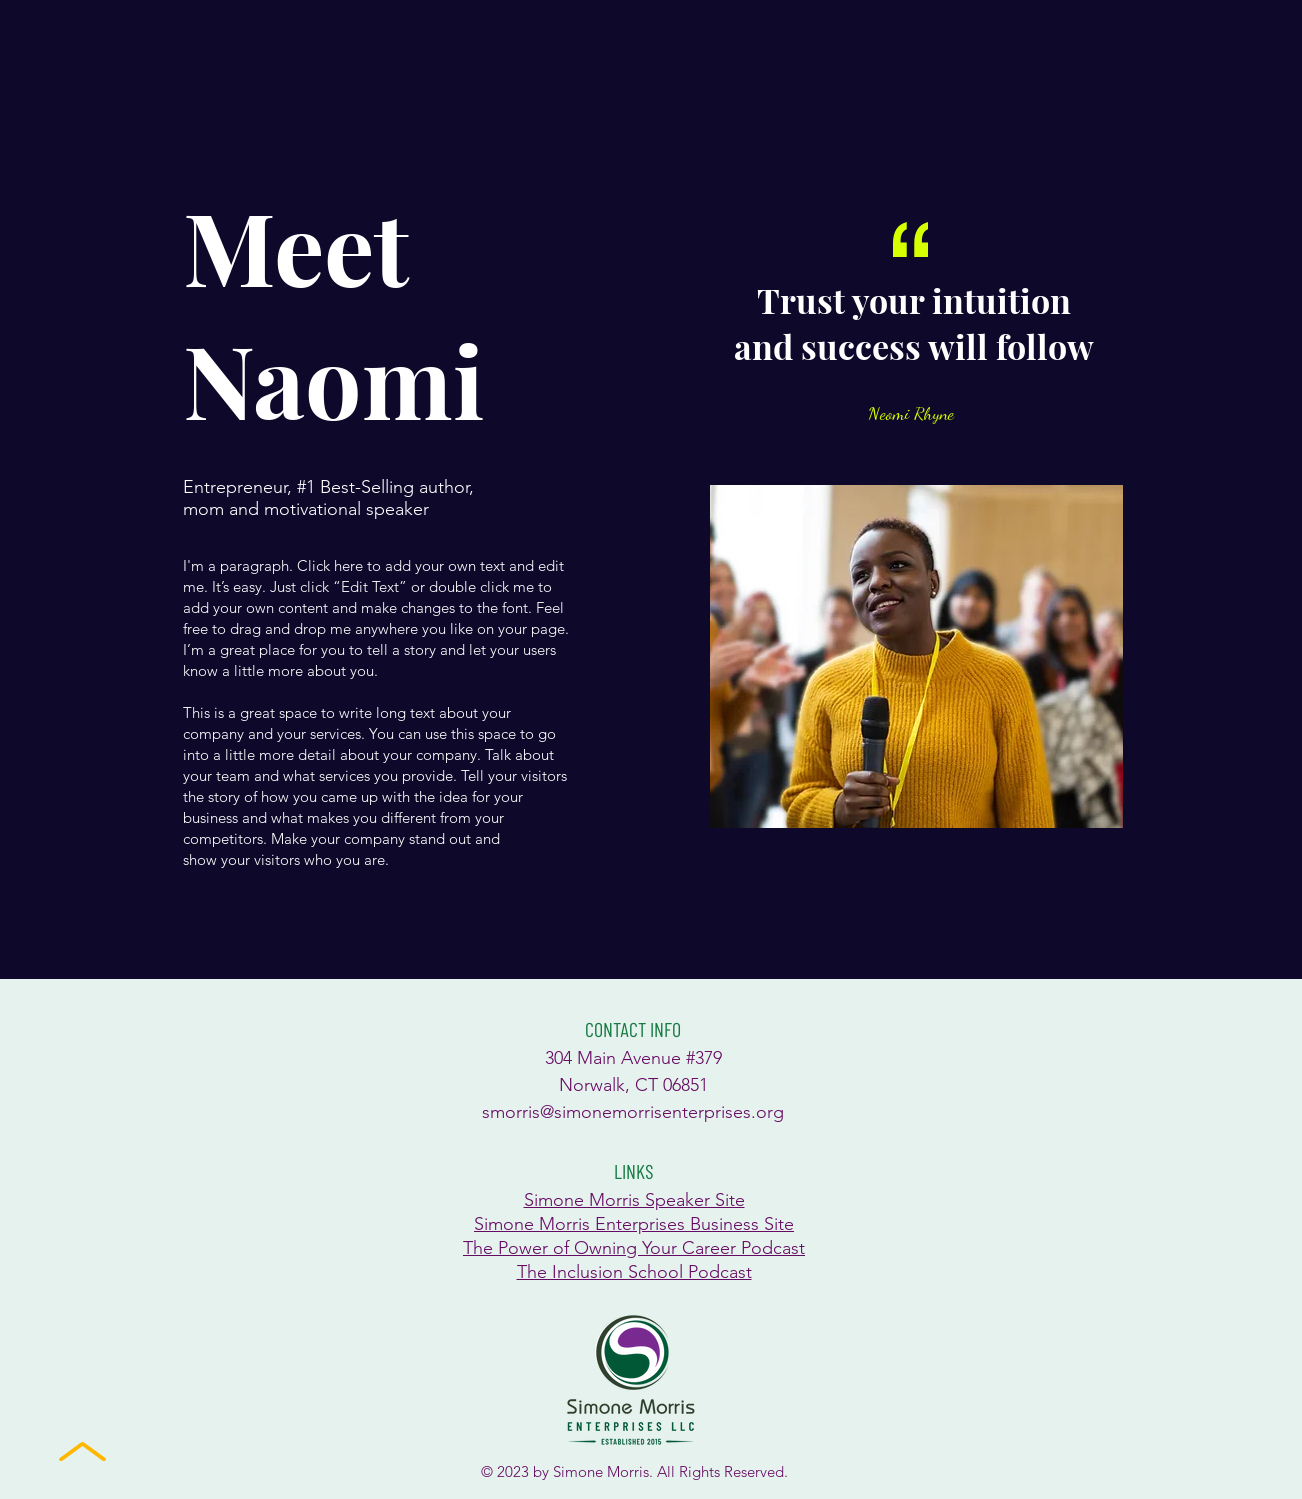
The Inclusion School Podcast (634, 1272)
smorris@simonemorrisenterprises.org (633, 1112)
